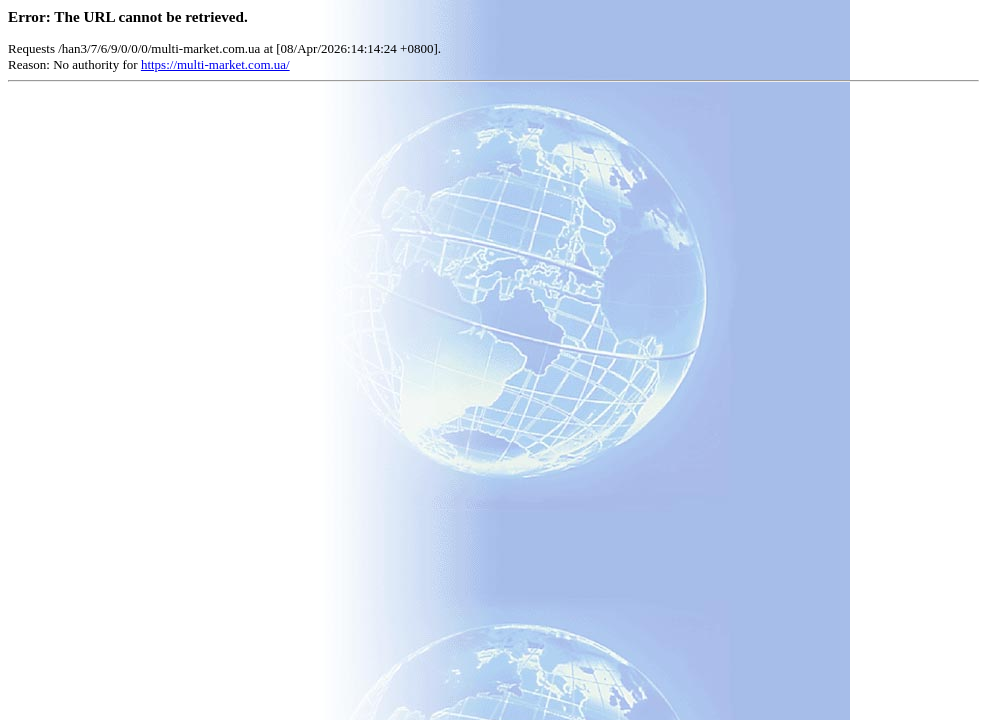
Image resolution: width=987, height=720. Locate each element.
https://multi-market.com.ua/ (215, 64)
